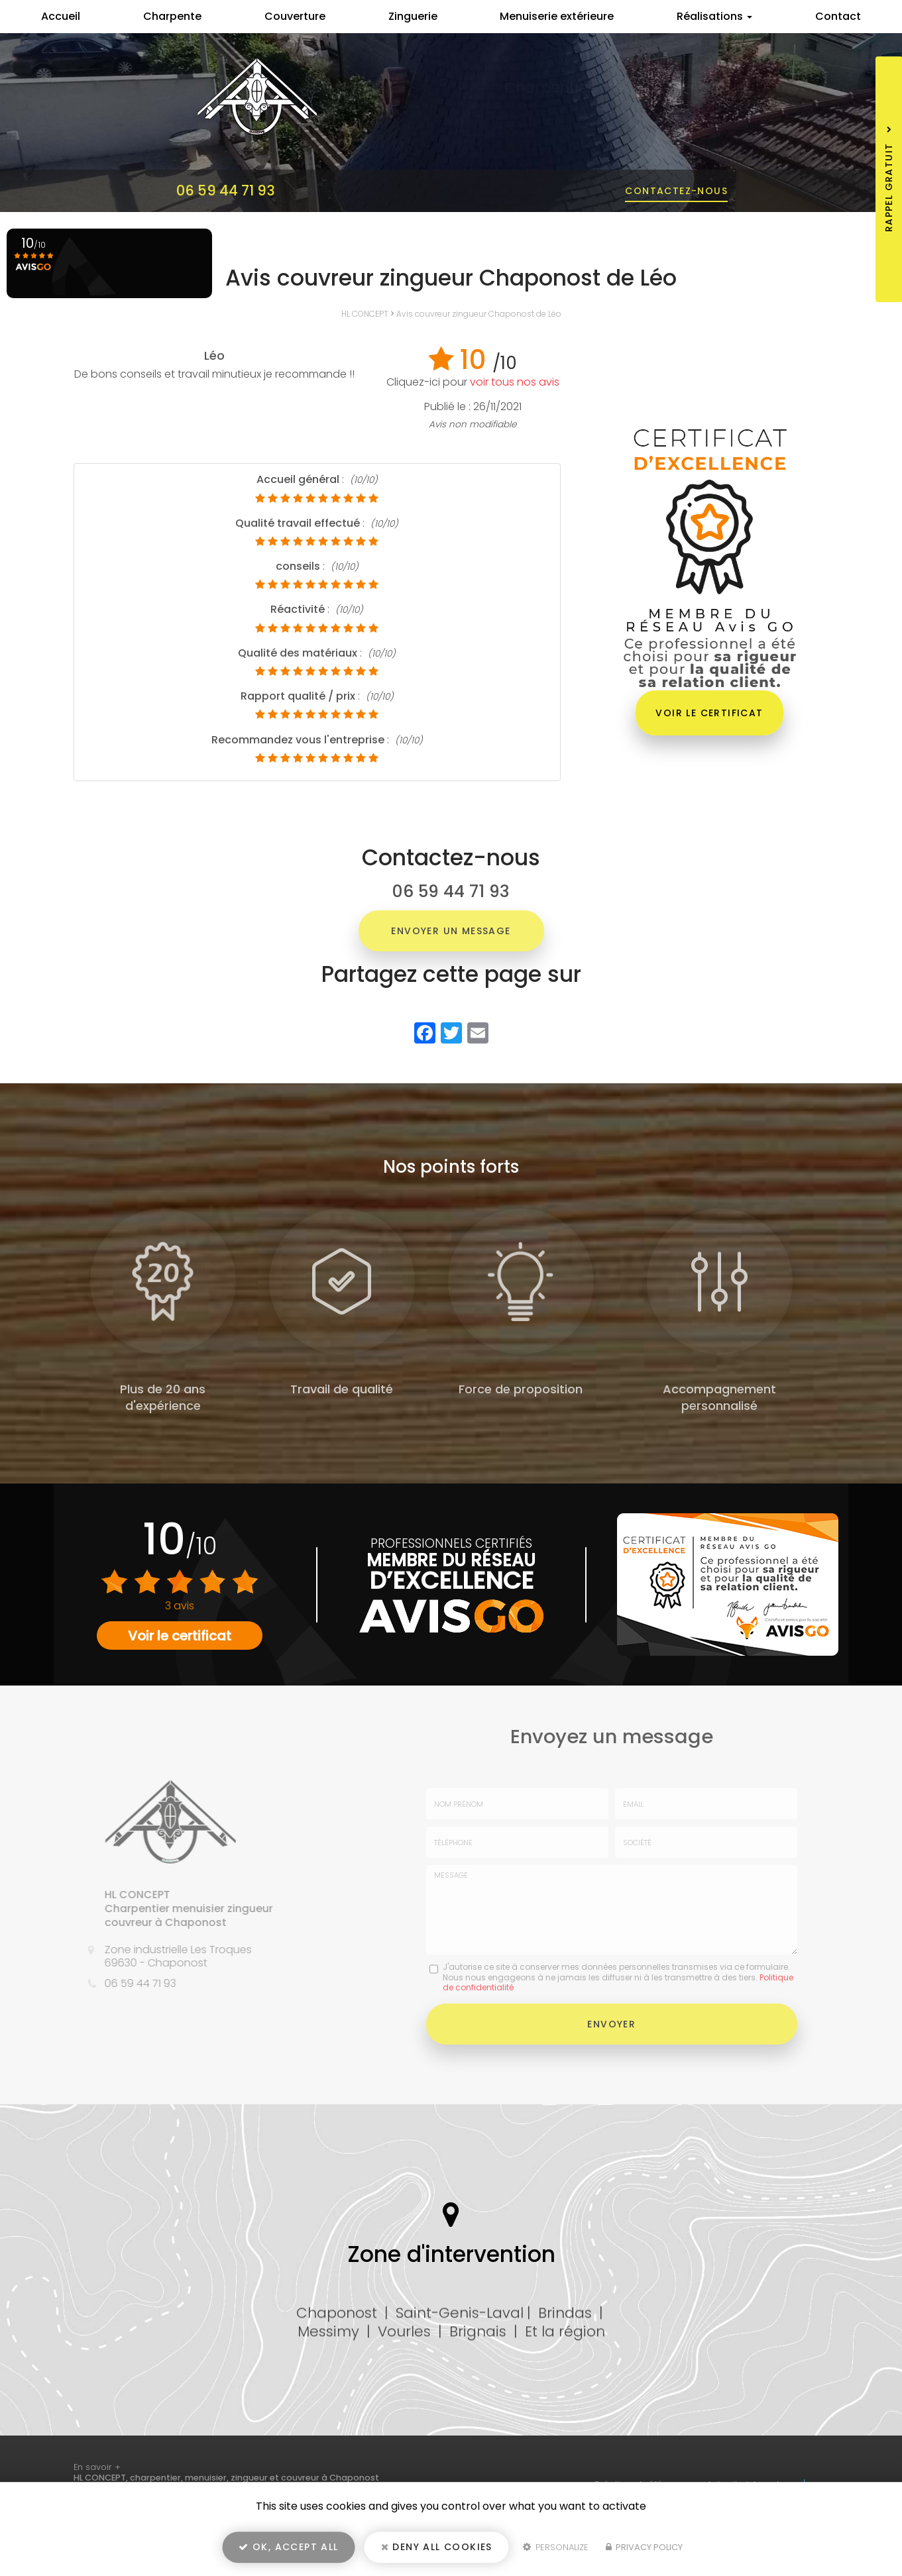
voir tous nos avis (514, 382)
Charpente (172, 16)
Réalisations (714, 16)
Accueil (60, 16)
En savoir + (97, 2467)
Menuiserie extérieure (557, 16)
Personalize (556, 2547)
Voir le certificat (709, 713)
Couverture (294, 16)
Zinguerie (412, 16)
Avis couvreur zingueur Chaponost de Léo (478, 313)
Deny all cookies (436, 2546)
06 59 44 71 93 (225, 190)
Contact (838, 16)
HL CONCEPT (364, 313)
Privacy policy (644, 2547)
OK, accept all (288, 2546)
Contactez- (676, 190)
